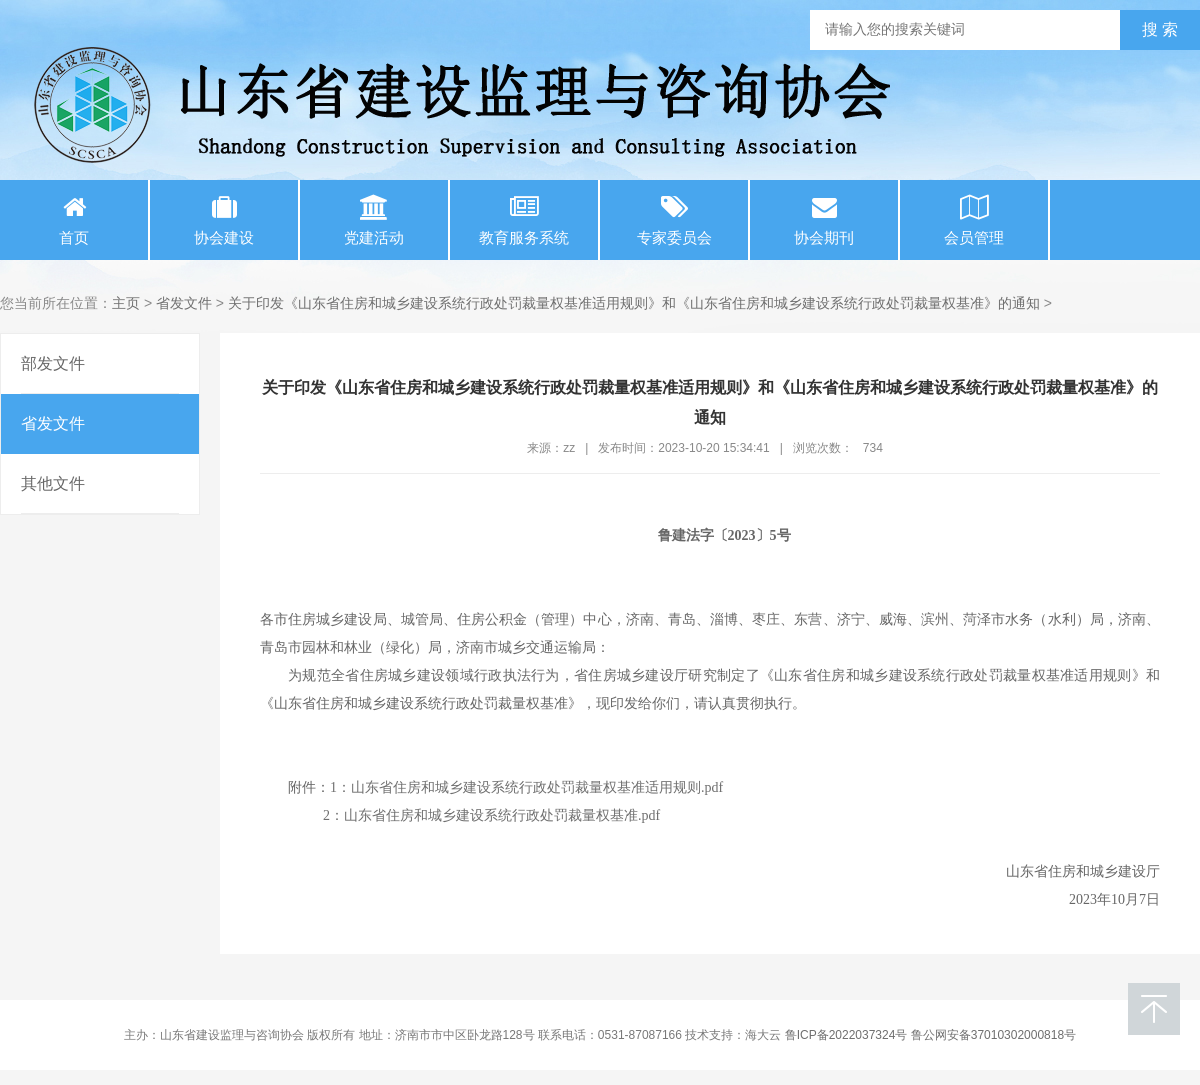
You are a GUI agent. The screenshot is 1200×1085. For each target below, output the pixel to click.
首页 (74, 220)
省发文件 (184, 303)
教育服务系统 (524, 220)
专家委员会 (674, 220)
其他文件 (53, 483)
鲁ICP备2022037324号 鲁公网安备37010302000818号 (931, 1035)
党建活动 (374, 220)
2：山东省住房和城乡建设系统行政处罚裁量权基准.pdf (491, 815)
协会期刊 (824, 220)
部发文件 (53, 363)
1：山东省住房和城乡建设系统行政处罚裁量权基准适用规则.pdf (526, 787)
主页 (126, 303)
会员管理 (974, 220)
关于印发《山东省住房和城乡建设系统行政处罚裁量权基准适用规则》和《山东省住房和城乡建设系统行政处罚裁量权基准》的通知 (634, 303)
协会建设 (224, 220)
